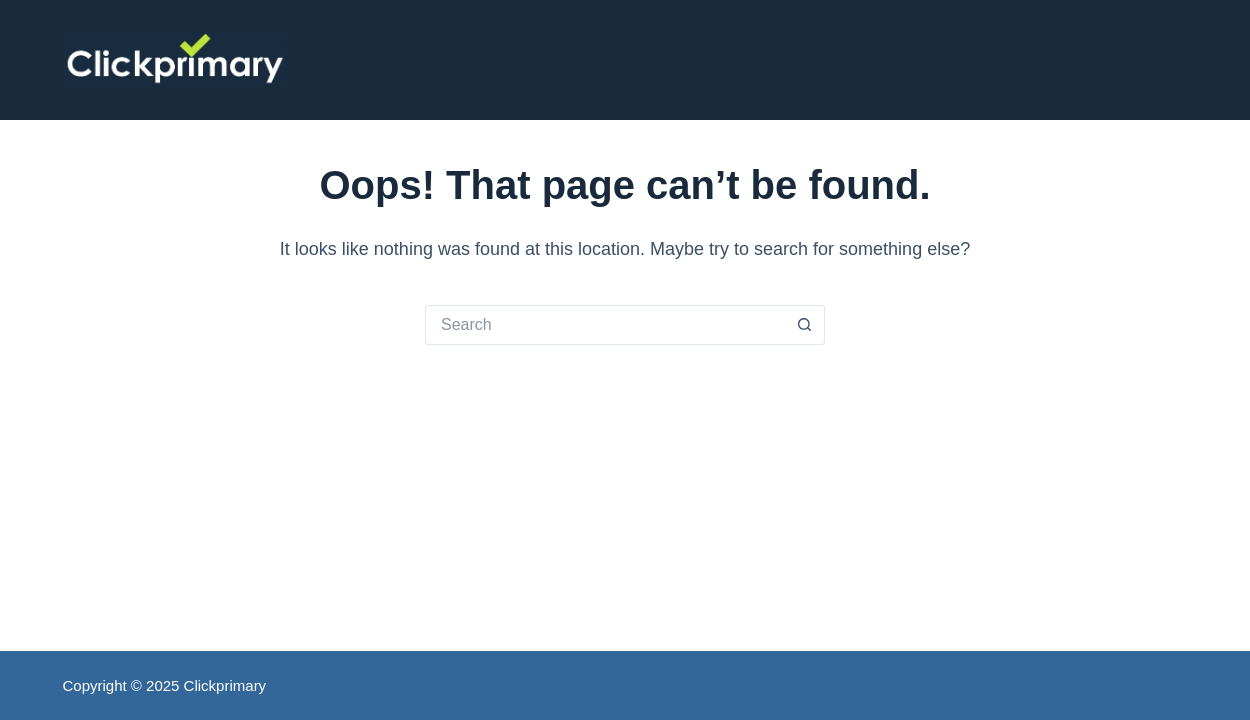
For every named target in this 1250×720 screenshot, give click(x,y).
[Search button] (805, 325)
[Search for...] (605, 325)
